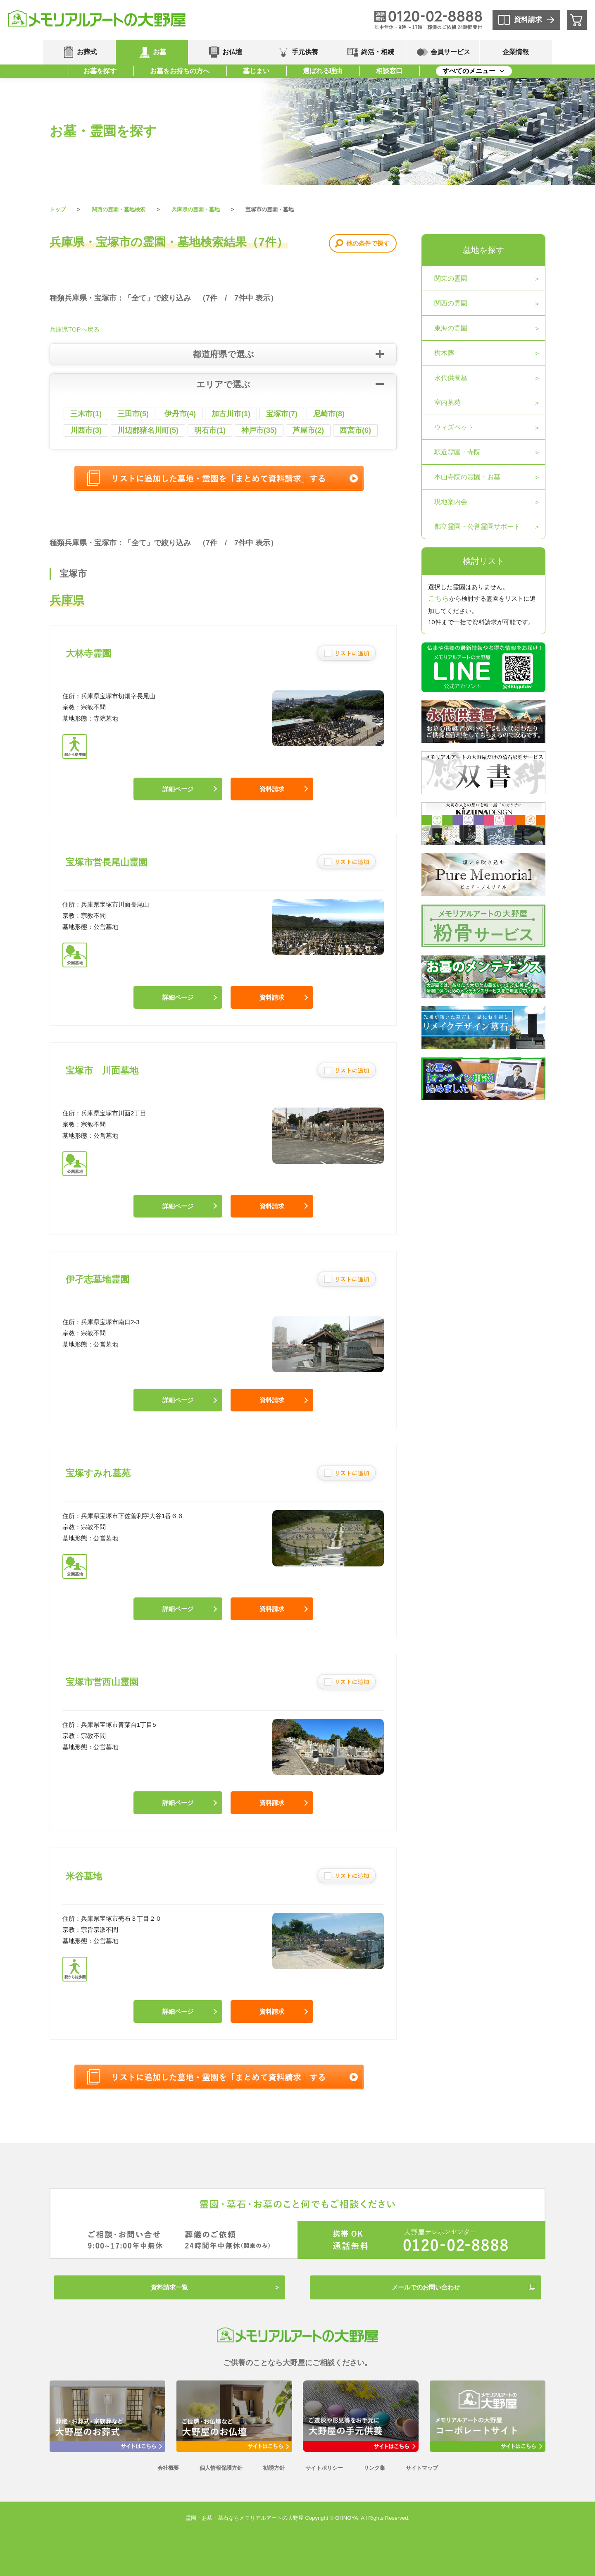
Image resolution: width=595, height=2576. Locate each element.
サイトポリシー (324, 2468)
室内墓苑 (447, 402)
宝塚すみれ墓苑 (98, 1473)
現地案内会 (450, 501)
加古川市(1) (231, 414)
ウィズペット (454, 427)
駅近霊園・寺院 (457, 452)
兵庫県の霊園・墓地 (195, 209)
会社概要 (168, 2468)
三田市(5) (133, 414)
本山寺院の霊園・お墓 (467, 476)
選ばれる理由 (323, 70)
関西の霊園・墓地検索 (118, 209)
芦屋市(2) (308, 430)
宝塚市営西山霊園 (102, 1682)
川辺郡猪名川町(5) (147, 430)
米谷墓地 (84, 1876)
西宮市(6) (355, 430)
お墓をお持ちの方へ (179, 70)
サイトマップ (422, 2468)
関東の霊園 (450, 278)
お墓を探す (100, 70)
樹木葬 (444, 352)
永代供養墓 (450, 377)
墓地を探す (483, 250)
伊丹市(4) (180, 414)
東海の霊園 (450, 328)
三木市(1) (86, 414)
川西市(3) (86, 430)
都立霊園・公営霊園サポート (477, 526)
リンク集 (374, 2468)
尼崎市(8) (329, 414)
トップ (58, 209)
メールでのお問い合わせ (426, 2287)
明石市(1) (210, 430)
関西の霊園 (450, 303)
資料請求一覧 (169, 2287)
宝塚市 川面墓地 (102, 1070)
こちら (438, 598)
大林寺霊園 (88, 653)
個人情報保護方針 (221, 2468)
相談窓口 (389, 70)
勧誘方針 (274, 2468)
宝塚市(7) (282, 414)
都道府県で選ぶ (223, 354)
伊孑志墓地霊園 (97, 1279)
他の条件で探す (368, 243)
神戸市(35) (259, 430)
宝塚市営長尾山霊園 (107, 862)
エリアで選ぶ (223, 384)
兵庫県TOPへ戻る (75, 329)
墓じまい (256, 70)
